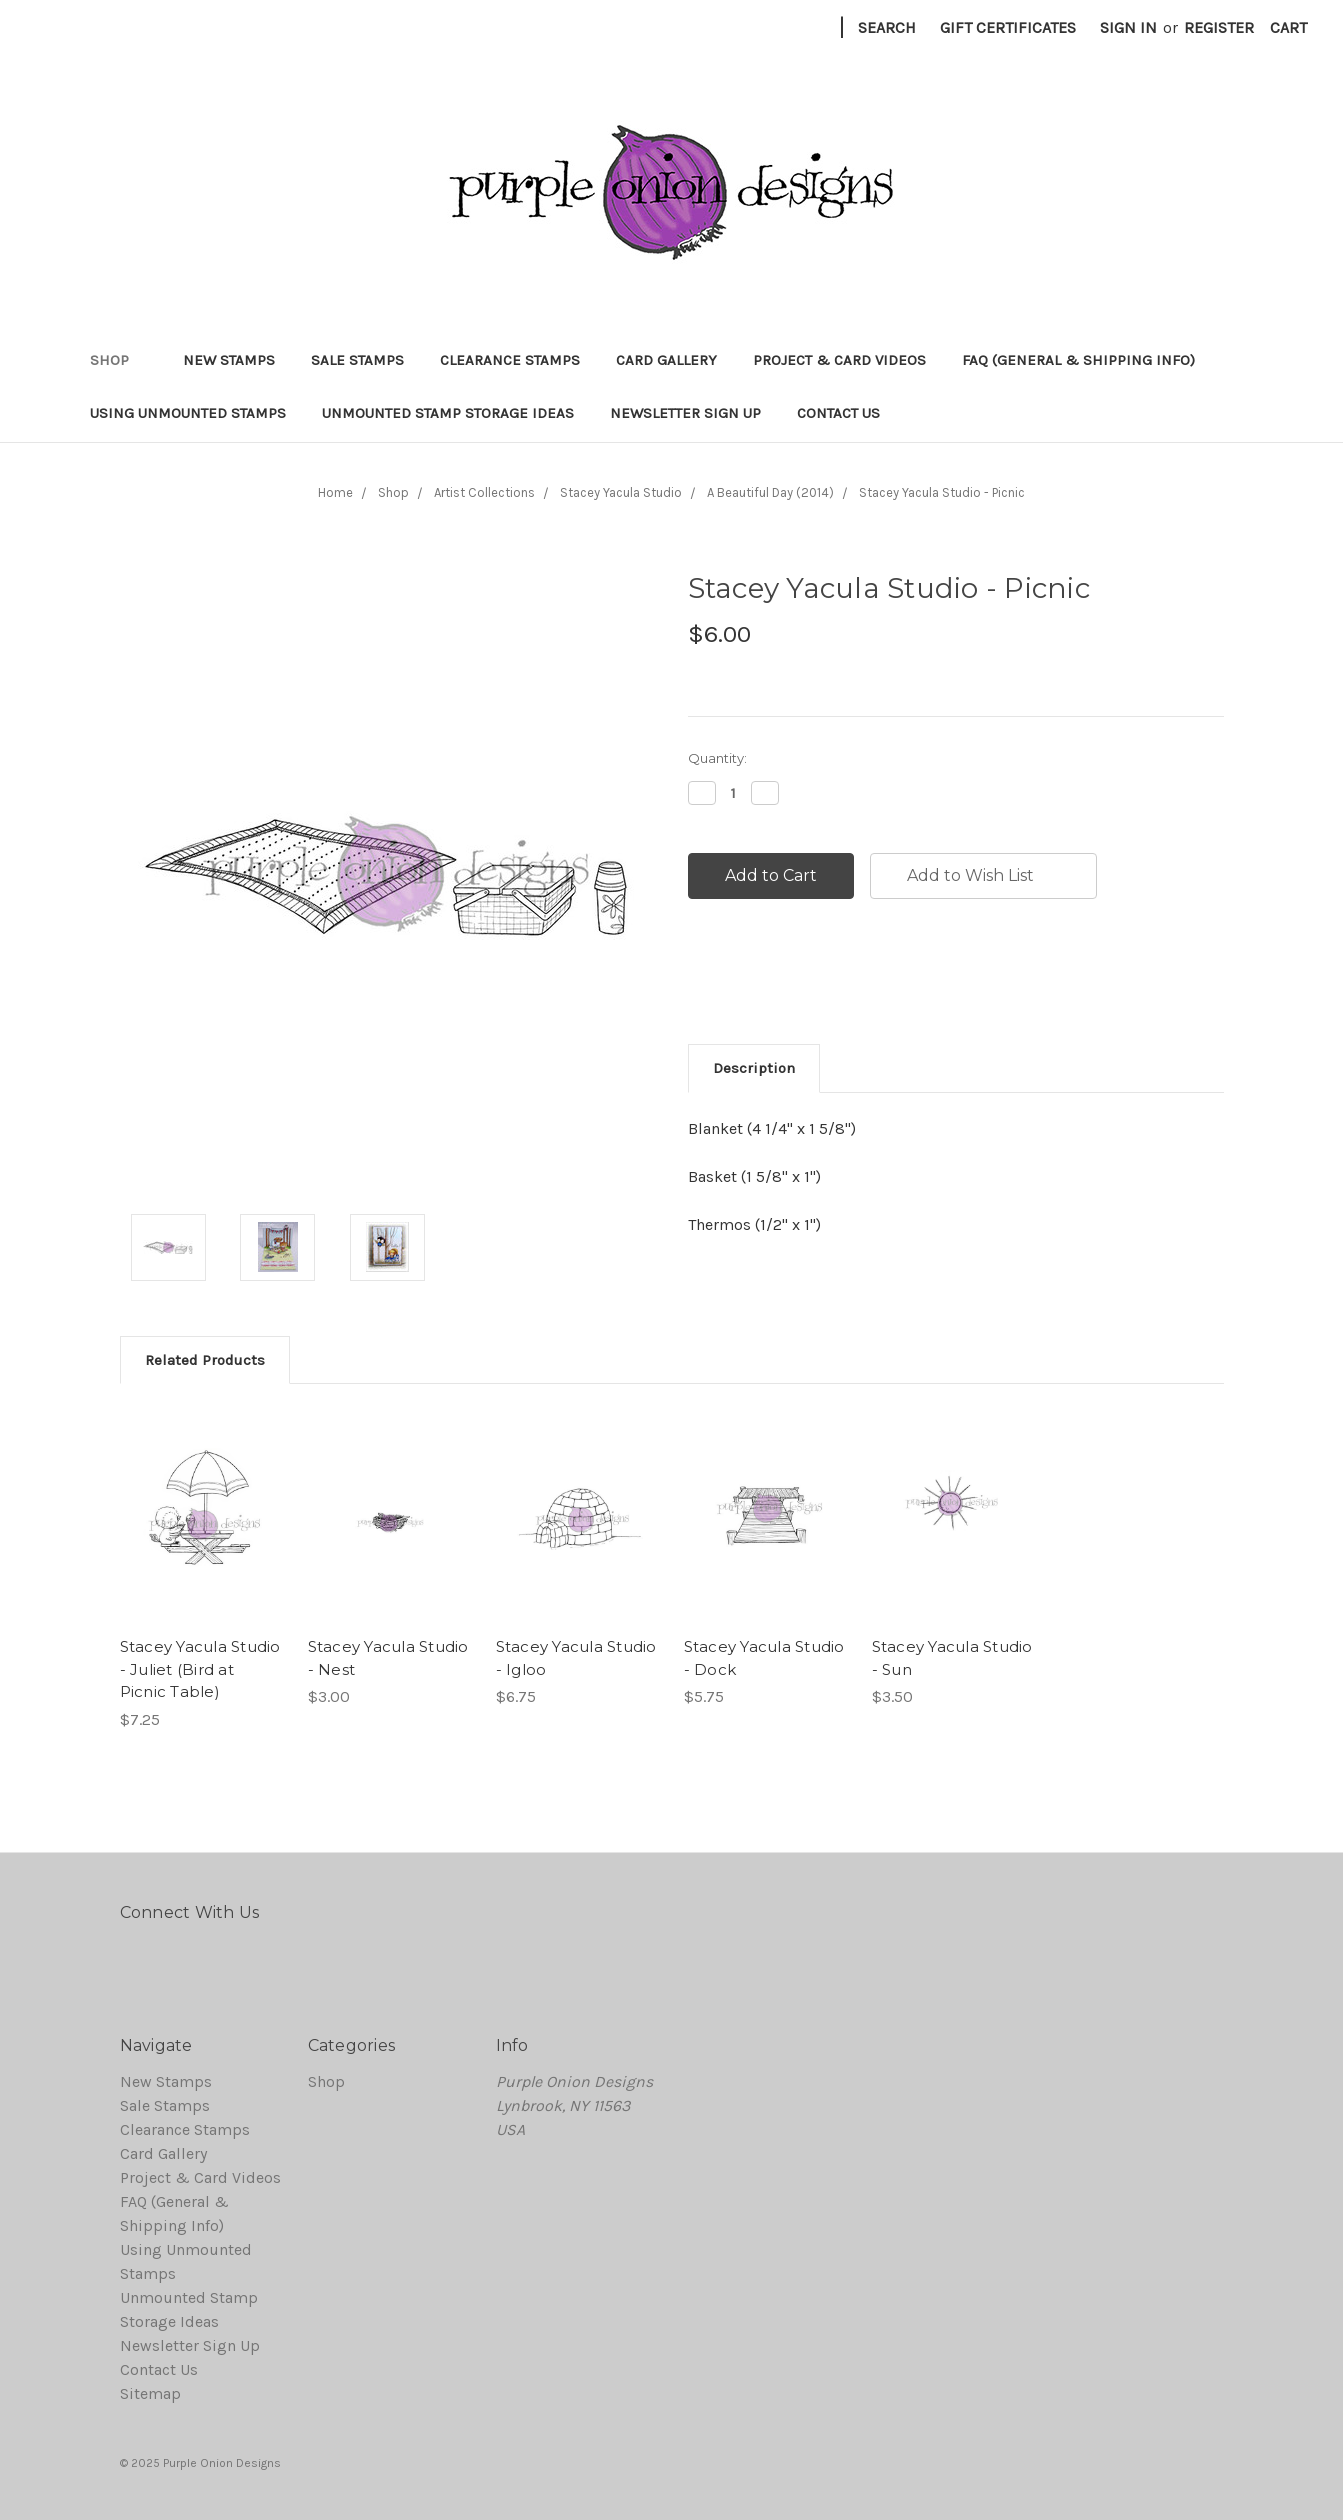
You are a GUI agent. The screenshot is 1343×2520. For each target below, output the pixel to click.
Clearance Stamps (510, 360)
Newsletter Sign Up (685, 413)
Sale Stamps (357, 360)
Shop (118, 360)
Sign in (1128, 27)
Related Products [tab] (205, 1360)
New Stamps (229, 360)
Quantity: (717, 758)
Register (1219, 27)
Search (887, 27)
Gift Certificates (1008, 27)
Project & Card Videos (839, 360)
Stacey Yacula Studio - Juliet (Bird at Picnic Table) (200, 1669)
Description (754, 1068)
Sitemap (150, 2393)
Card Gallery (666, 360)
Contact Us (838, 413)
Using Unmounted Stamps (188, 413)
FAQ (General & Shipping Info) (1078, 360)
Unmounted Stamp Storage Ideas (448, 413)
